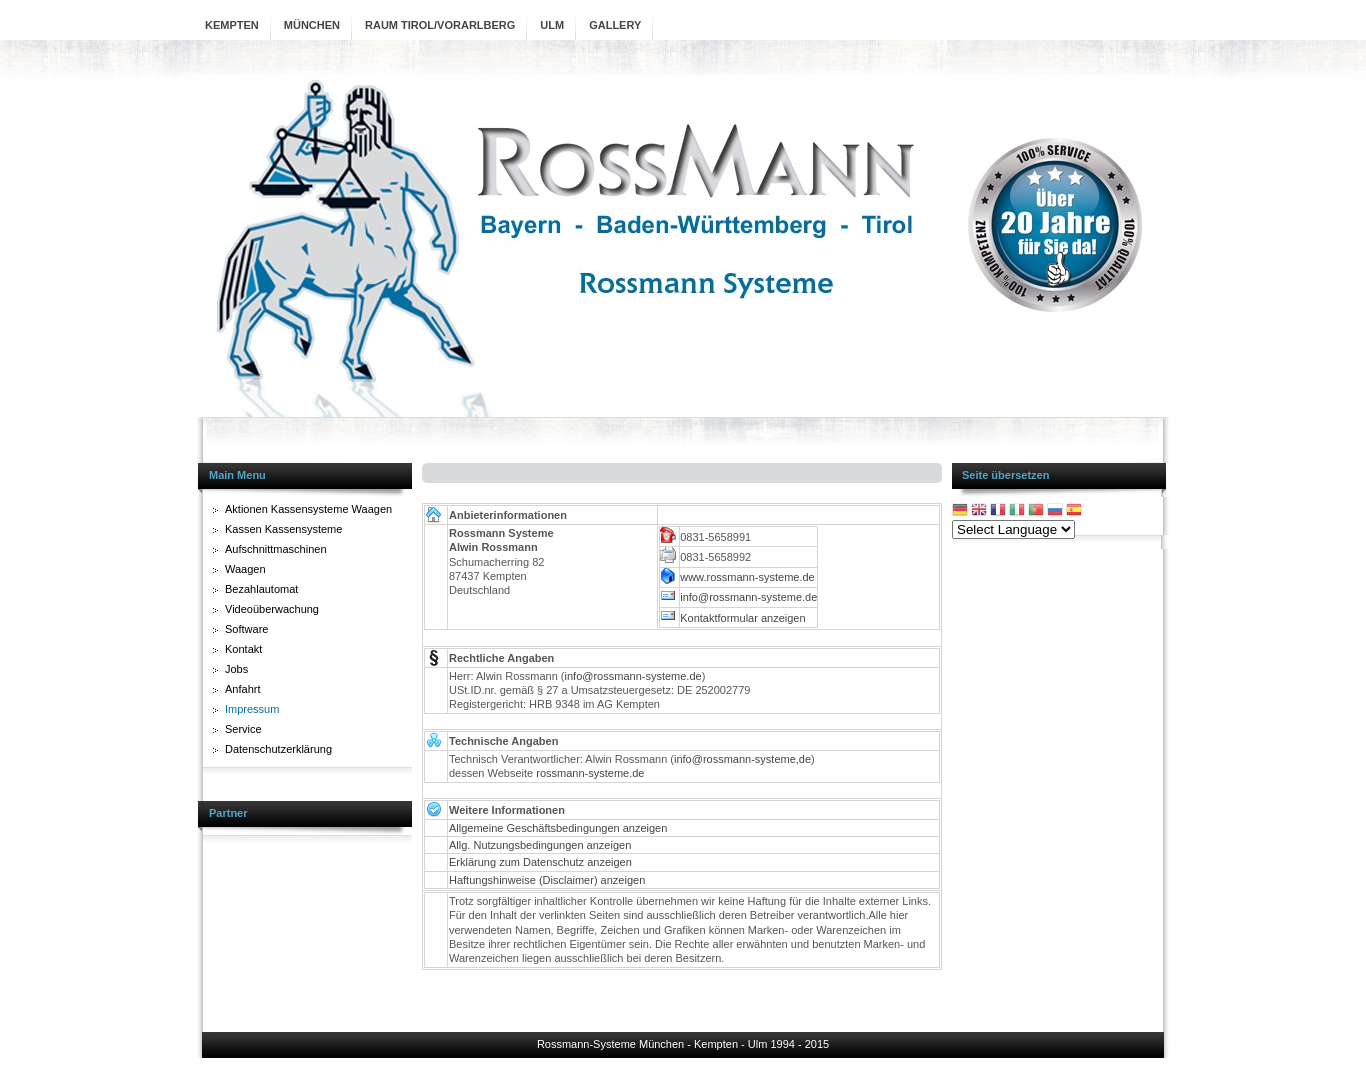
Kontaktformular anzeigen (742, 618)
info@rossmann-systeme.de (748, 597)
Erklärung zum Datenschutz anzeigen (540, 862)
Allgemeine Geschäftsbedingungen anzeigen (558, 828)
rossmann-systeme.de (590, 773)
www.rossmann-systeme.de (747, 577)
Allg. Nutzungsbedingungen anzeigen (540, 845)
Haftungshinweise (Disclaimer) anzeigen (547, 880)
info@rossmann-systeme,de (742, 759)
